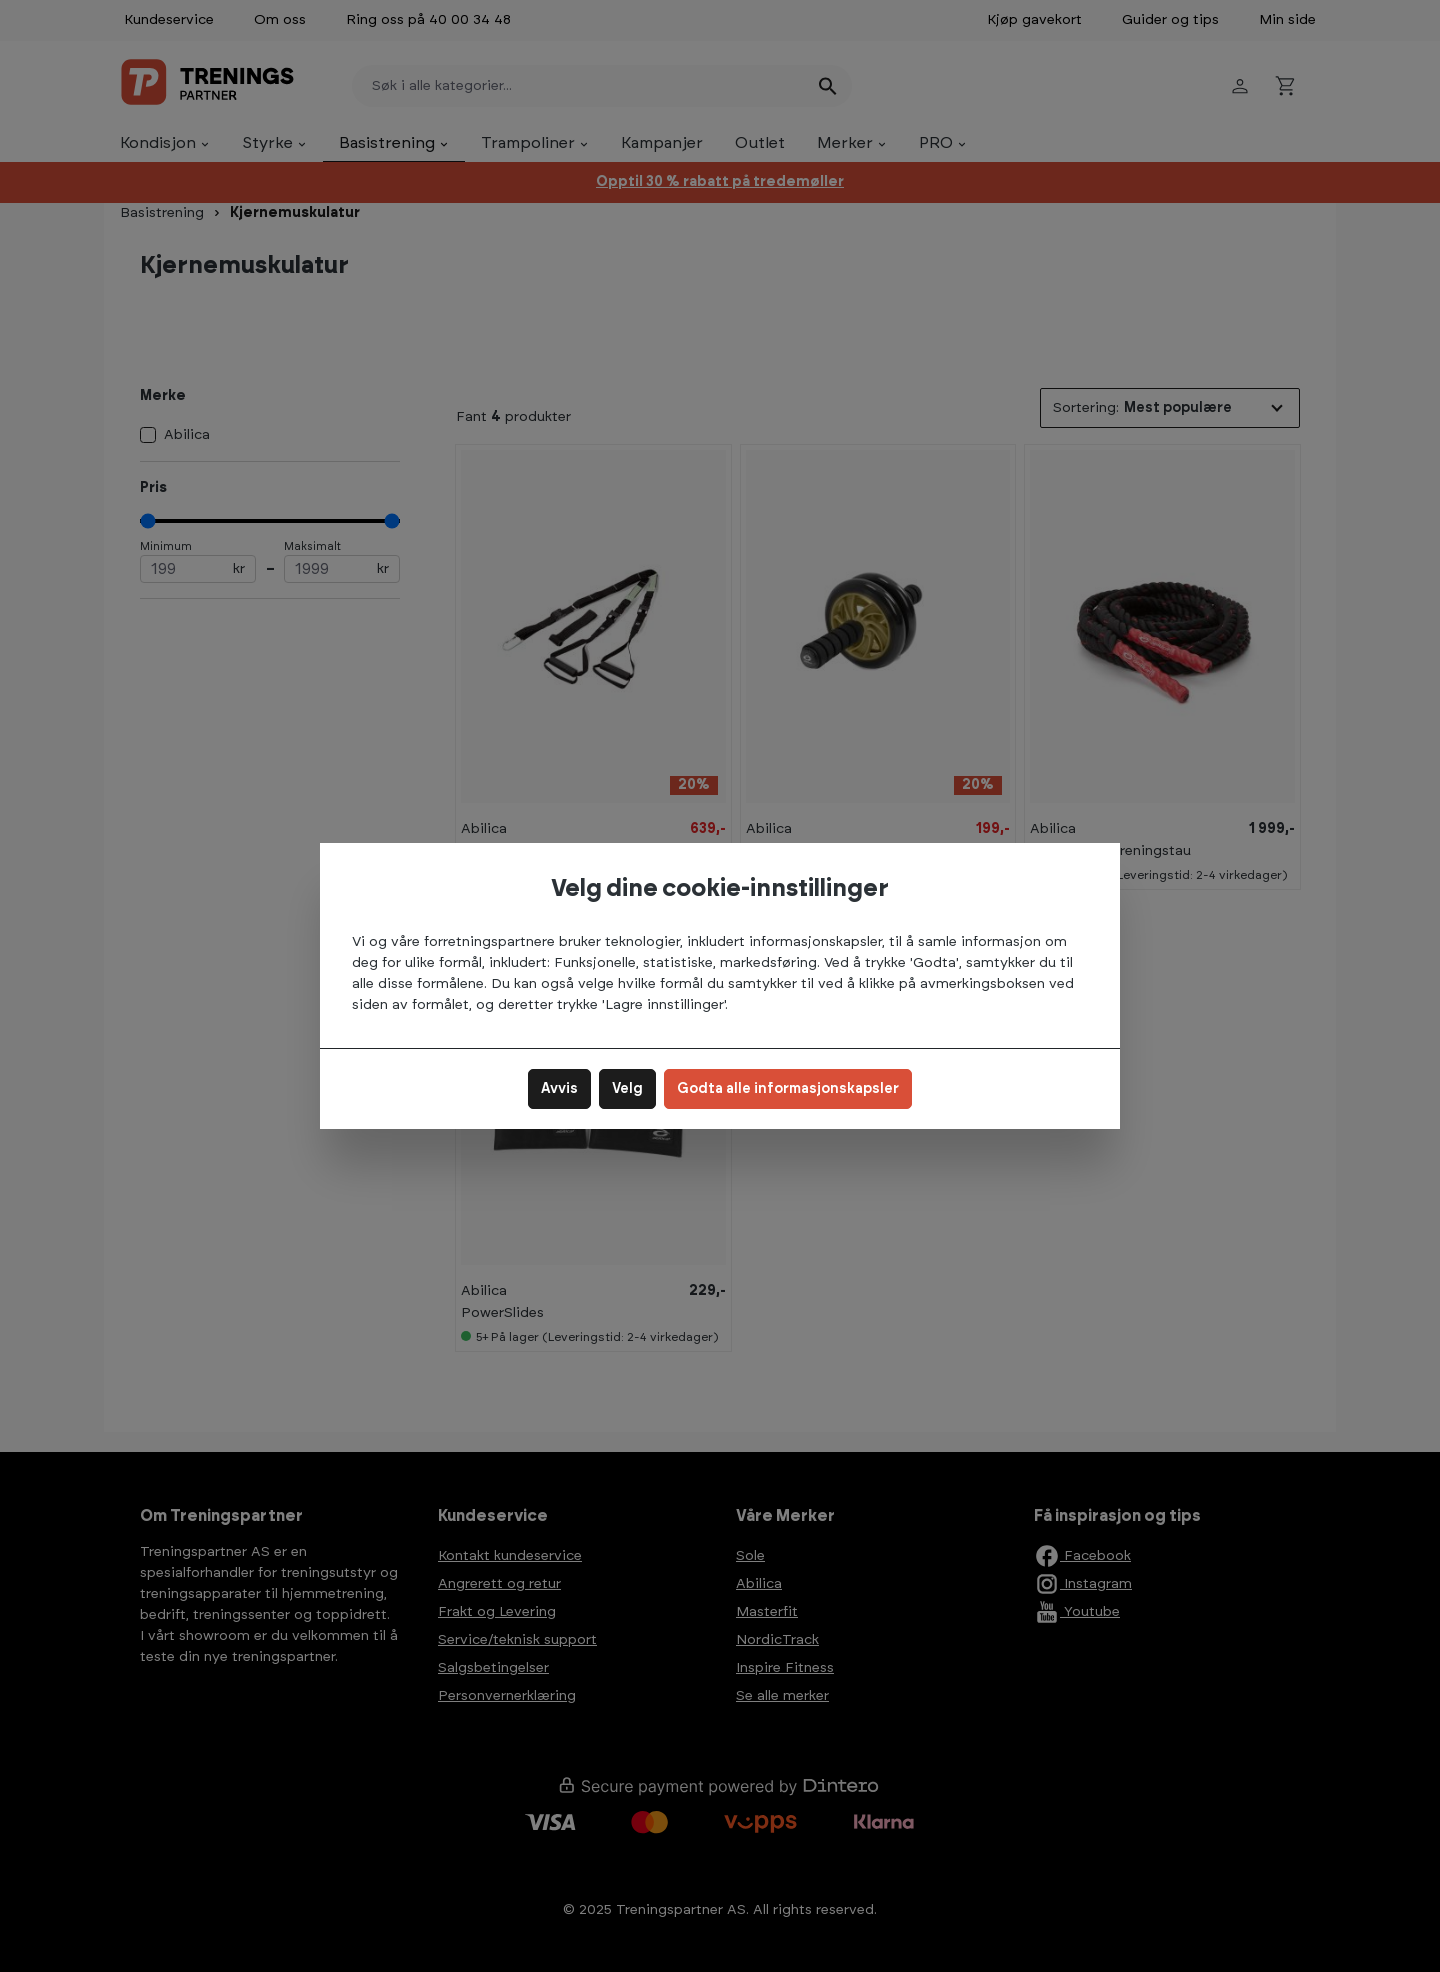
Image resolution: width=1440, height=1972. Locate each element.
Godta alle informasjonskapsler (788, 1089)
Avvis (559, 1089)
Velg (627, 1089)
